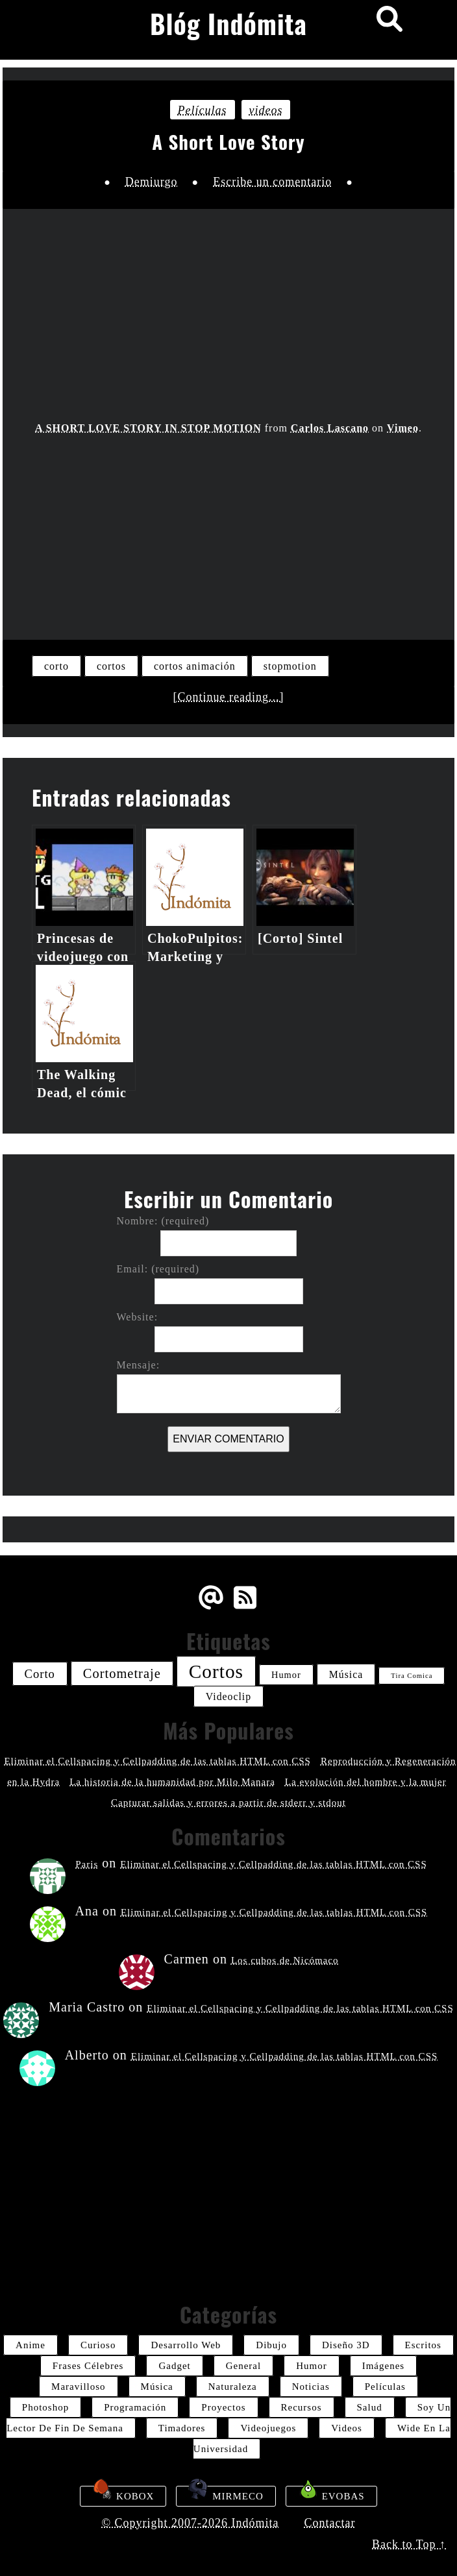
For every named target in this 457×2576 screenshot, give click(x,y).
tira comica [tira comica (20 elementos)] (411, 1675)
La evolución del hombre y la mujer (366, 1782)
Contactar (330, 2522)
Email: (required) (158, 1269)
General (243, 2366)
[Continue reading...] (228, 696)
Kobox (123, 2493)
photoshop (45, 2407)
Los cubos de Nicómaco (285, 1960)
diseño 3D (346, 2345)
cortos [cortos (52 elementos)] (216, 1671)
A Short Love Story (228, 141)
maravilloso (78, 2386)
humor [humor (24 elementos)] (286, 1675)
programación (135, 2407)
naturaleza (232, 2386)
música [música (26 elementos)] (346, 1674)
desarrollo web (186, 2345)
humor (311, 2366)
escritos (423, 2345)
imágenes (383, 2366)
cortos (111, 666)
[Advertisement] (229, 529)
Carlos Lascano (330, 427)
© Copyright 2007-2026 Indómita (189, 2522)
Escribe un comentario (272, 181)
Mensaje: (138, 1365)
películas (202, 110)
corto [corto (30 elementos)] (40, 1674)
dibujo (271, 2345)
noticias (311, 2386)
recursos (301, 2407)
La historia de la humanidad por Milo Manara (172, 1782)
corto (56, 666)
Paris (86, 1864)
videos (266, 110)
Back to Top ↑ (409, 2544)
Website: (137, 1317)
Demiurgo (151, 181)
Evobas (331, 2493)
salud (369, 2407)
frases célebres (88, 2366)
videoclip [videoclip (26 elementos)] (228, 1696)
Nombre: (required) (163, 1221)
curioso (98, 2345)
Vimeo (403, 427)
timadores (182, 2428)
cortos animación (195, 666)
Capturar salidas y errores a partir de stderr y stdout (228, 1802)
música (157, 2386)
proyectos (223, 2407)
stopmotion (290, 666)
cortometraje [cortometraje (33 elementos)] (122, 1673)
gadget (174, 2366)
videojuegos (268, 2428)
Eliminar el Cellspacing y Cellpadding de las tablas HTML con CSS (157, 1761)
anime (30, 2345)
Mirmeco (225, 2493)
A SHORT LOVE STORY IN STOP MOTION (148, 427)
